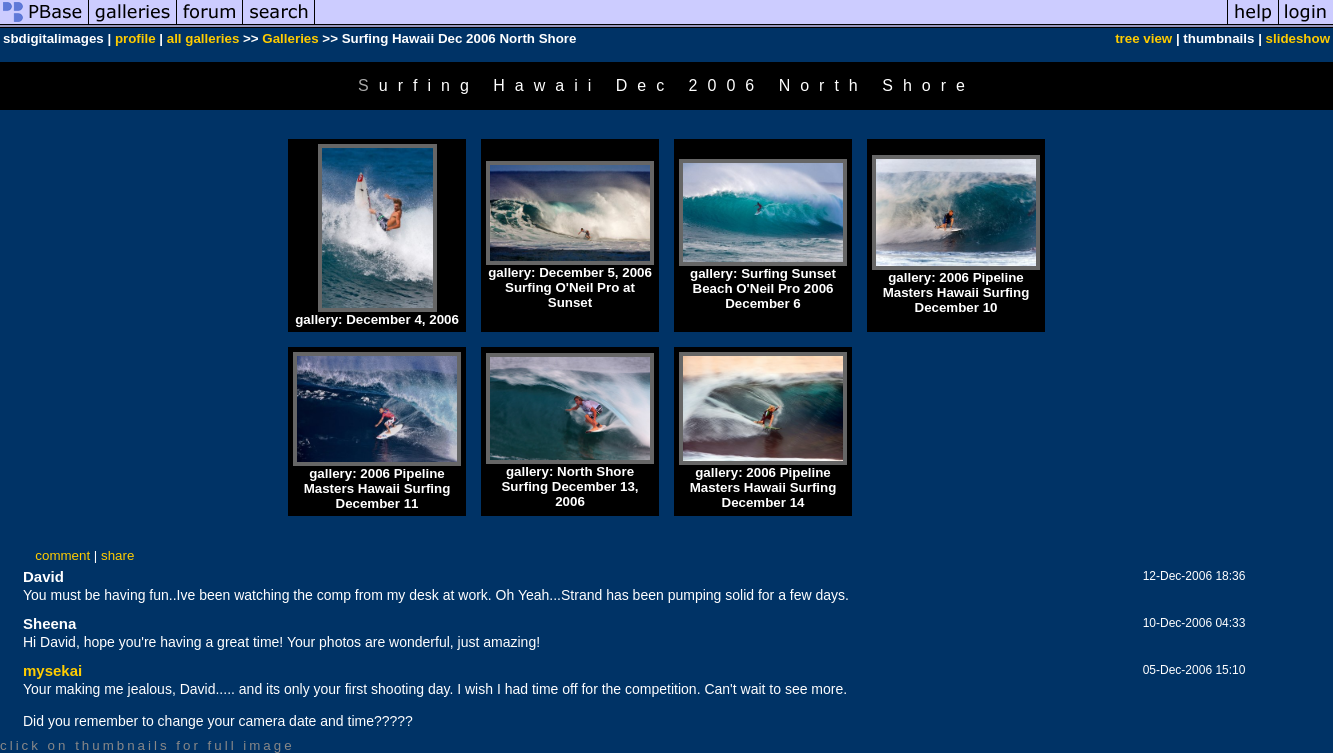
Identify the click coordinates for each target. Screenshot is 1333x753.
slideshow (1298, 38)
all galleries (203, 38)
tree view (1143, 38)
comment (62, 555)
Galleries (290, 38)
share (117, 555)
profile (135, 38)
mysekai (52, 670)
